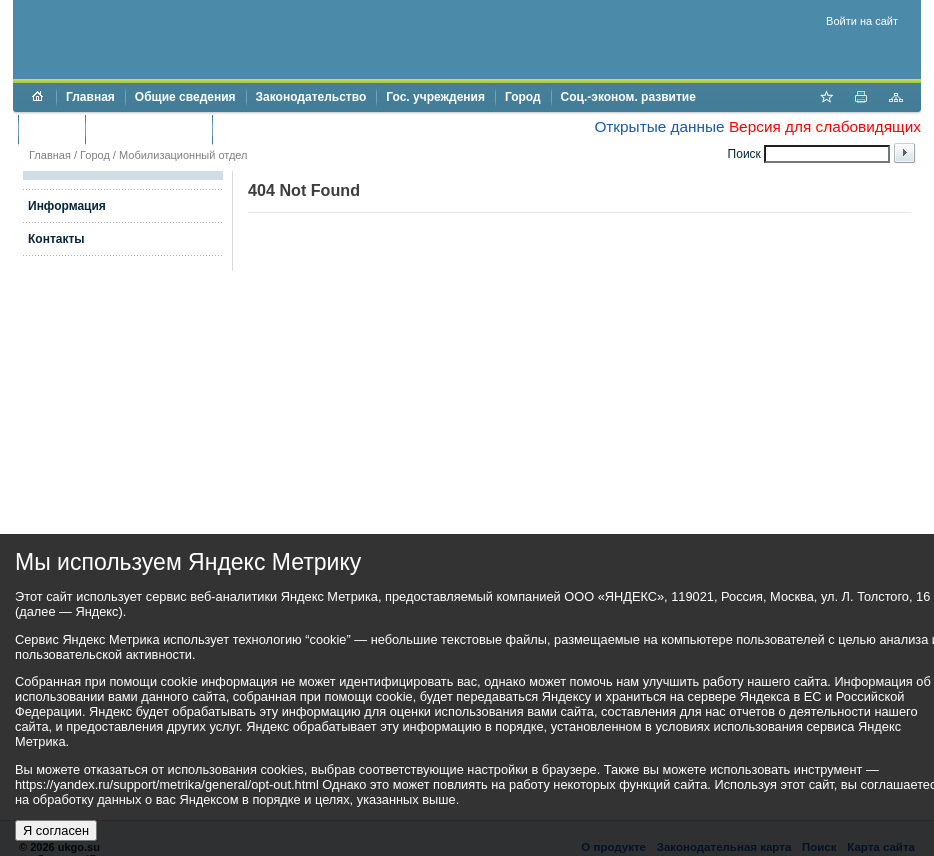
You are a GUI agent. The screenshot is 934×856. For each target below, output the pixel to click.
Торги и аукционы (148, 129)
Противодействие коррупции (308, 129)
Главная (90, 97)
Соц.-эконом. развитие (628, 97)
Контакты (56, 239)
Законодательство (311, 97)
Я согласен (56, 830)
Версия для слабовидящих (825, 126)
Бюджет (51, 129)
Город (523, 97)
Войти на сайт (862, 21)
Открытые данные (659, 126)
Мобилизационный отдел (183, 155)
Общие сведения (185, 97)
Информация (67, 206)
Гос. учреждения (435, 97)
